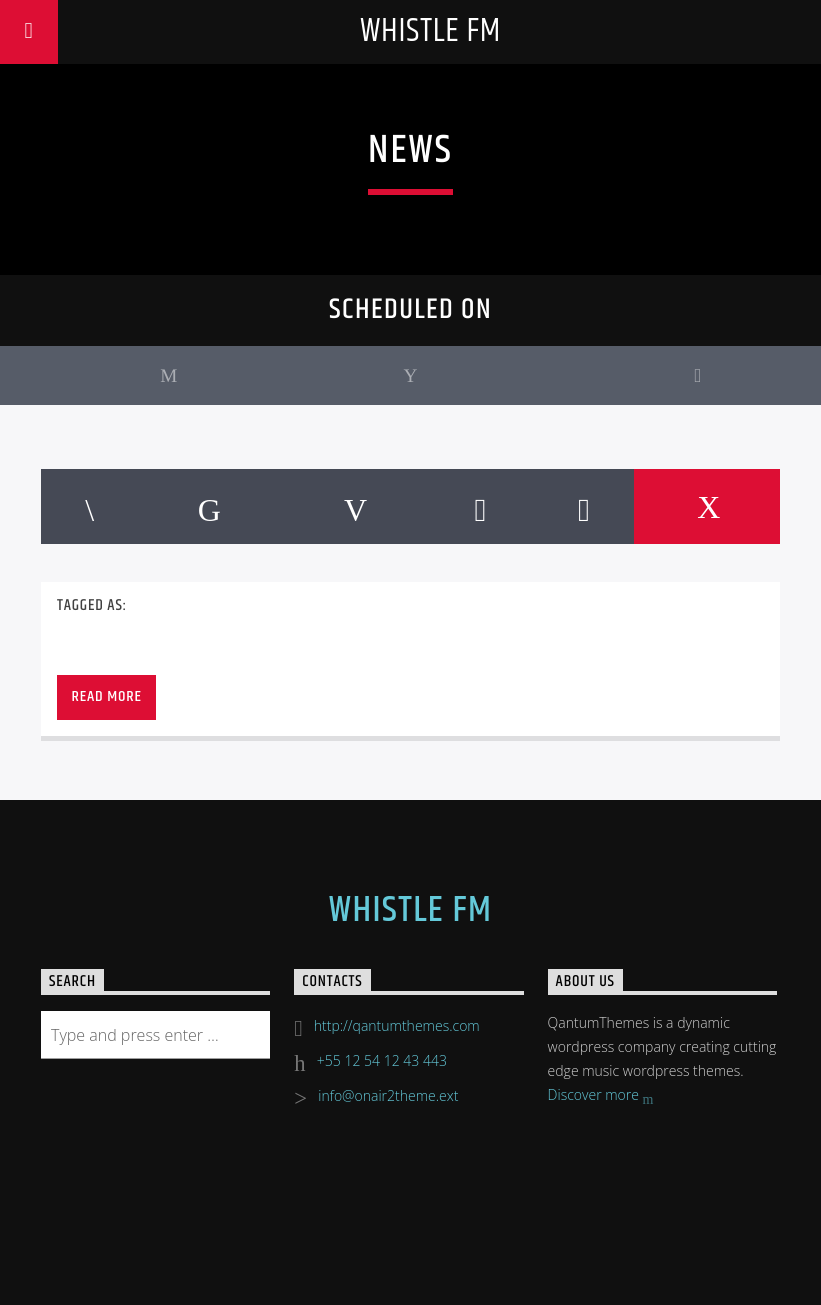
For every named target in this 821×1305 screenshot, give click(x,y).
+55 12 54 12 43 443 (382, 1060)
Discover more (601, 1096)
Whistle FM (430, 31)
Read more (106, 696)
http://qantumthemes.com (397, 1025)
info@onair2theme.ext (388, 1095)
